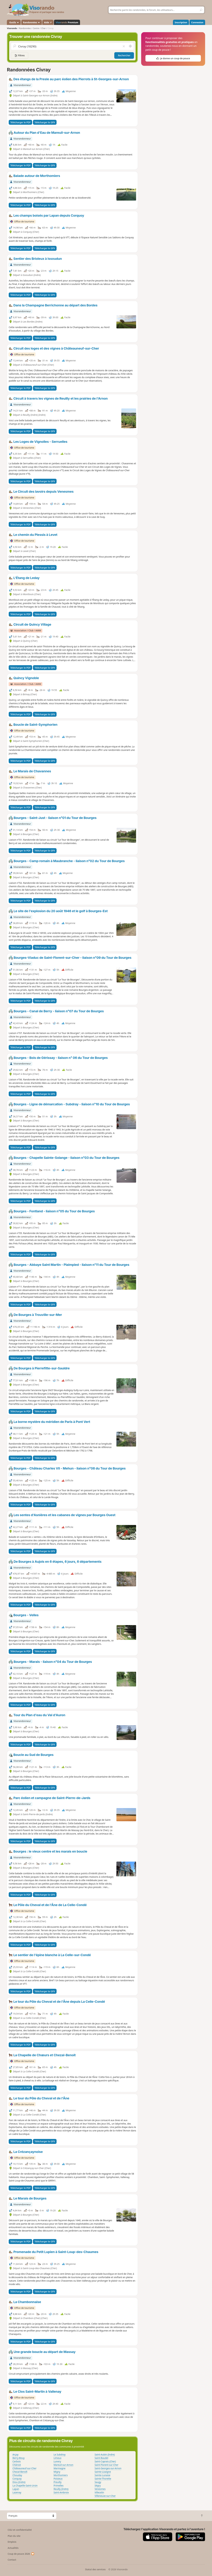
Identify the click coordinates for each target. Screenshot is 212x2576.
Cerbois (16, 2461)
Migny (57, 2471)
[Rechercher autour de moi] (130, 46)
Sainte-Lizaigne (103, 2471)
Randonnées (31, 22)
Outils (14, 22)
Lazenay (16, 2492)
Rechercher (124, 55)
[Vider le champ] (124, 46)
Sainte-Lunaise (102, 2475)
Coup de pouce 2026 (21, 2553)
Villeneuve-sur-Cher (105, 2495)
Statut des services (95, 2569)
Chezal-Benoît (19, 2471)
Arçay (15, 2454)
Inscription (181, 22)
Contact (12, 2559)
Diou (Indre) (18, 2482)
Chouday (17, 2475)
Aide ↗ (48, 22)
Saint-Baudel (101, 2457)
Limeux (57, 2457)
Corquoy (16, 2478)
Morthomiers (61, 2475)
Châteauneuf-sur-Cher (24, 2468)
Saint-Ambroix (61, 2492)
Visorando (12, 28)
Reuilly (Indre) (61, 2488)
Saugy (98, 2482)
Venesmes (100, 2488)
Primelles (59, 2485)
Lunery (57, 2461)
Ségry (98, 2485)
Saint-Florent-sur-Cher (106, 2464)
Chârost (16, 2464)
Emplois (12, 2541)
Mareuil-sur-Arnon (63, 2464)
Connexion (197, 22)
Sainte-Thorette (103, 2478)
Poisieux (58, 2478)
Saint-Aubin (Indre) (105, 2454)
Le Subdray (60, 2454)
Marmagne (59, 2468)
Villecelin (99, 2492)
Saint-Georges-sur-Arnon (108, 2468)
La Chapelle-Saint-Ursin (25, 2485)
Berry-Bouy (18, 2457)
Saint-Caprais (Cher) (105, 2461)
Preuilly (58, 2482)
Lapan (15, 2488)
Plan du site (14, 2535)
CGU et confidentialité (20, 2529)
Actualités (13, 2547)
